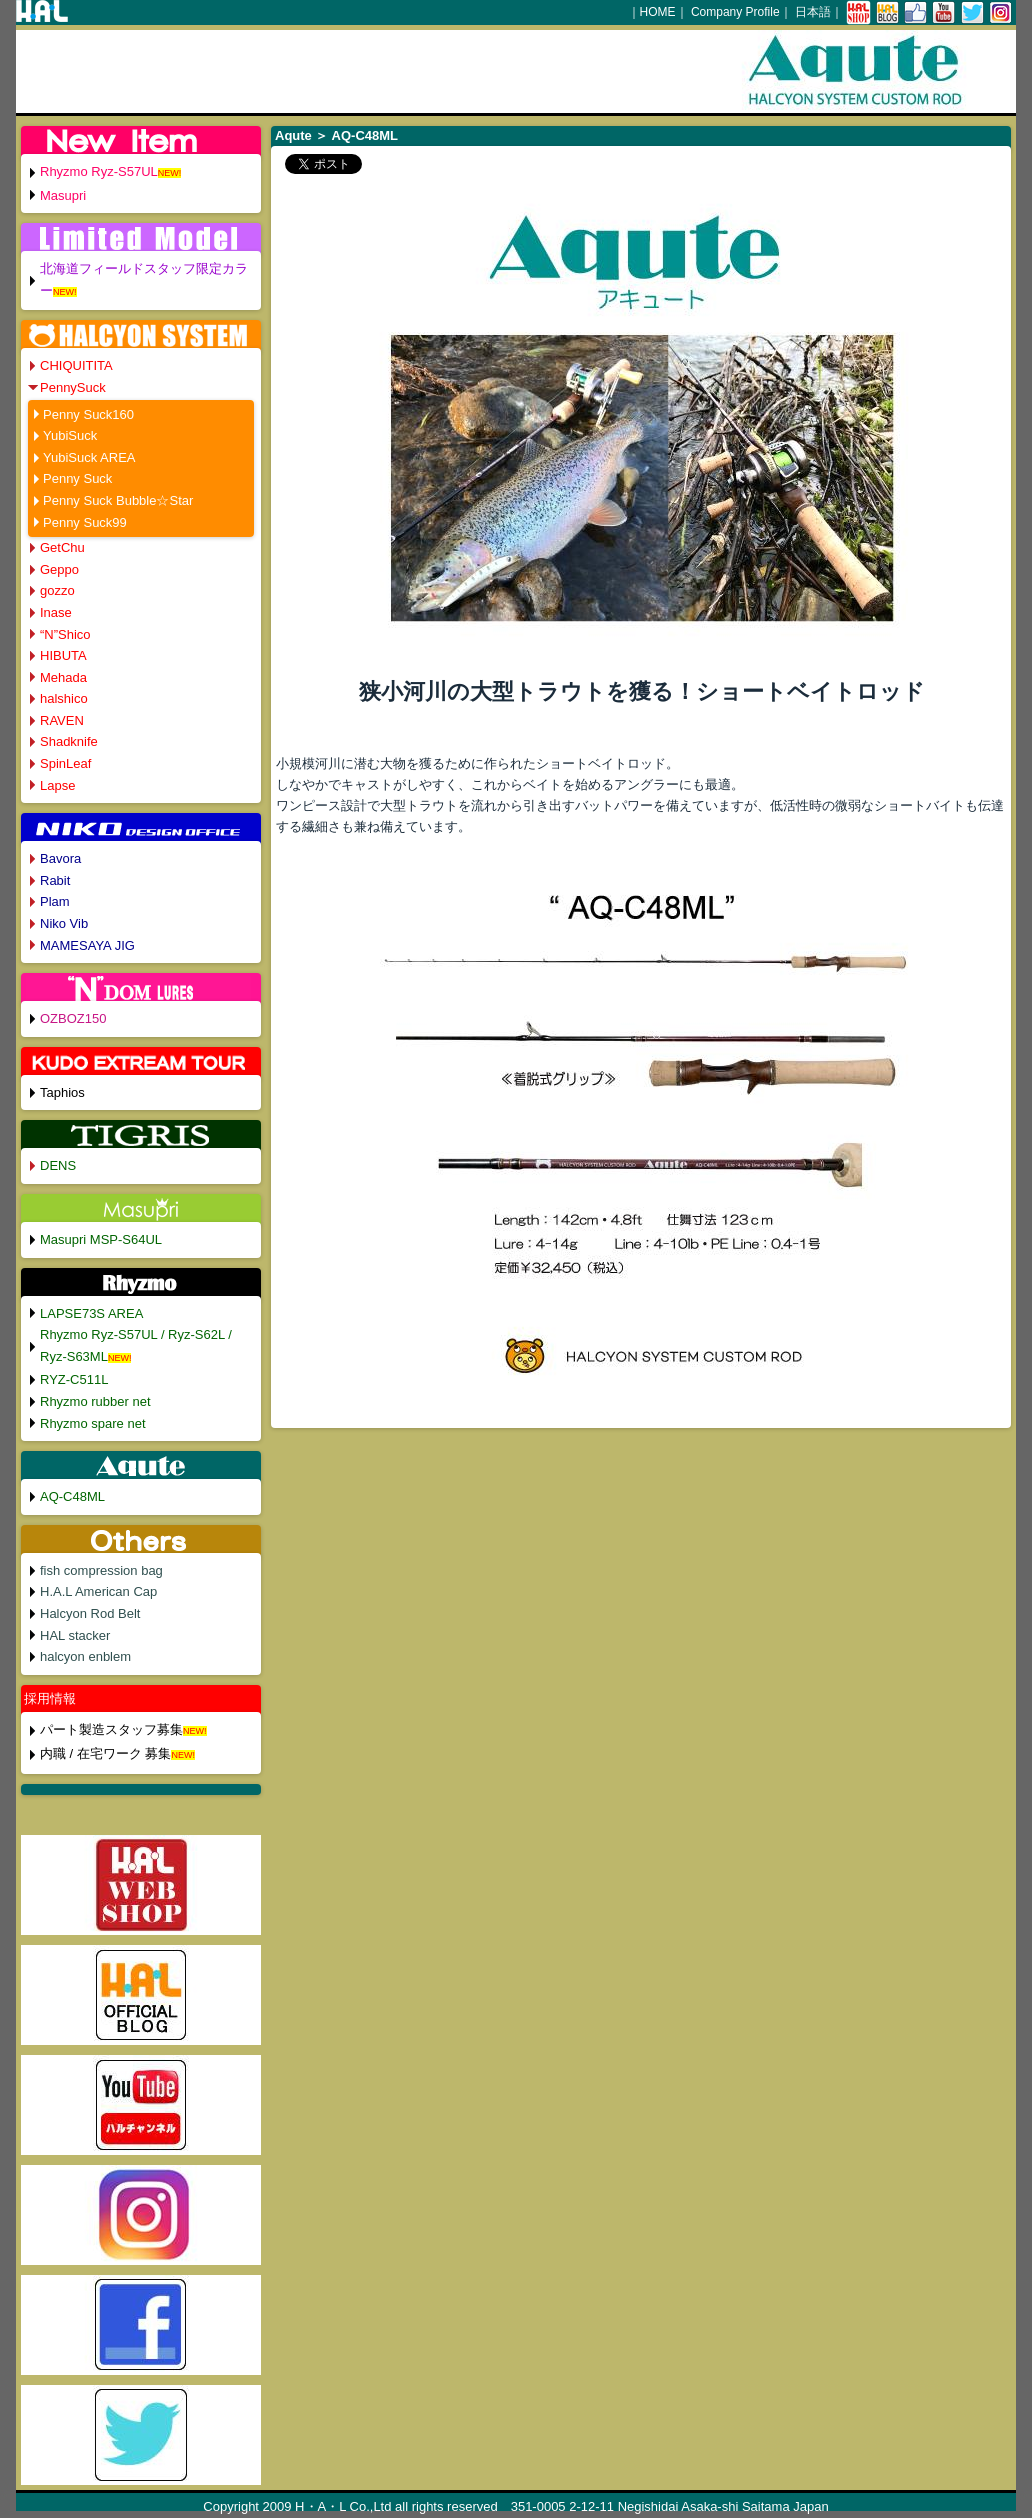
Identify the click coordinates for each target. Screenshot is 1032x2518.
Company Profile (735, 12)
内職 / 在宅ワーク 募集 (105, 1753)
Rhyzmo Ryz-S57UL (99, 171)
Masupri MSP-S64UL (101, 1239)
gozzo (57, 590)
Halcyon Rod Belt (90, 1613)
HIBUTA (63, 655)
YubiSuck (70, 435)
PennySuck (73, 387)
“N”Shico (65, 634)
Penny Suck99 (85, 522)
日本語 (813, 12)
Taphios (62, 1092)
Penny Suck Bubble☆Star (118, 500)
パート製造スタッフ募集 (111, 1729)
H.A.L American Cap (98, 1591)
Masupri (63, 195)
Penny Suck (77, 478)
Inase (56, 612)
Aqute (293, 135)
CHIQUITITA (76, 365)
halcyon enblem (85, 1656)
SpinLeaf (65, 763)
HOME (658, 12)
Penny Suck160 (88, 414)
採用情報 (50, 1698)
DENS (58, 1165)
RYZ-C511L (74, 1379)
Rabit (55, 880)
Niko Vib (64, 923)
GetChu (62, 547)
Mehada (63, 677)
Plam (55, 901)
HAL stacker (75, 1635)
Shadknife (69, 741)
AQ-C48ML (72, 1496)
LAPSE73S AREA (91, 1313)
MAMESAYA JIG (87, 945)
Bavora (60, 858)
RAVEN (62, 720)
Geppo (59, 569)
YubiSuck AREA (89, 457)
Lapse (57, 785)
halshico (64, 698)
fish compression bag (101, 1570)
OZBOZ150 (73, 1018)
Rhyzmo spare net (93, 1423)
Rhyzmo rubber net (95, 1401)
